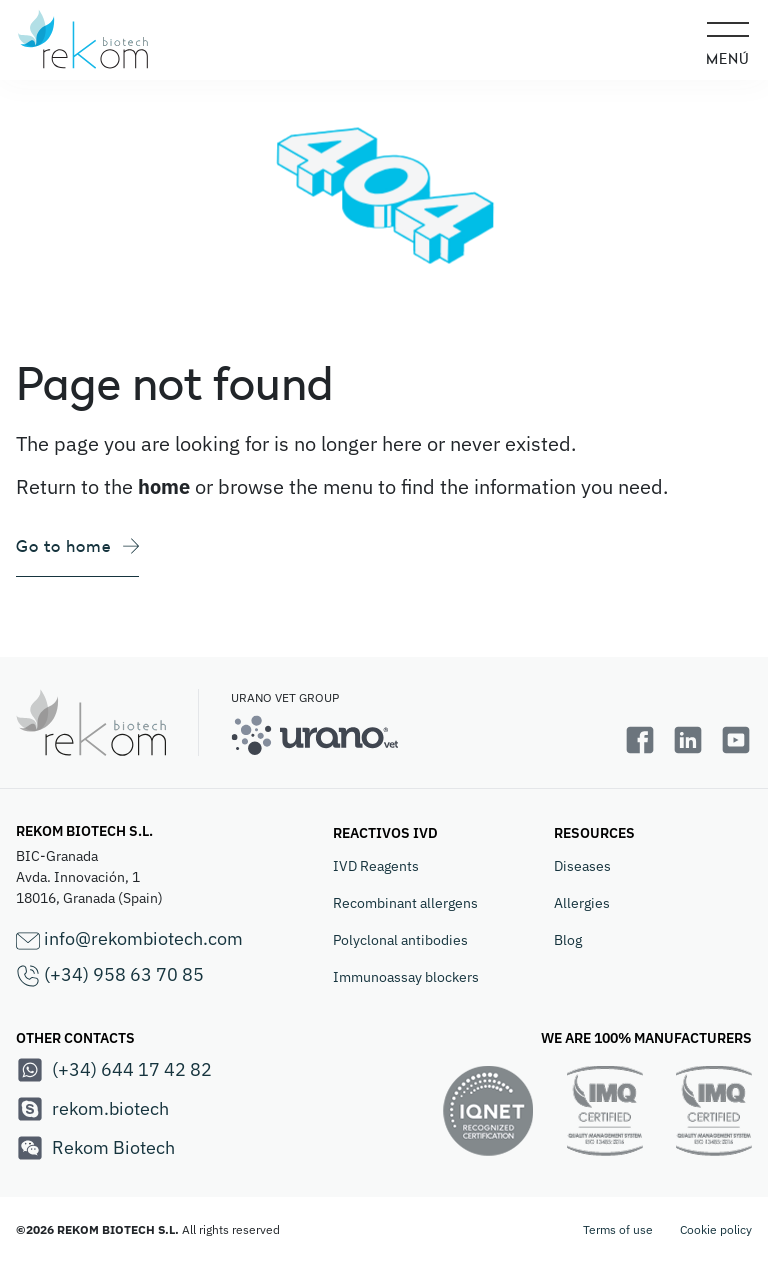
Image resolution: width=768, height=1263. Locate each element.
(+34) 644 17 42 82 (114, 1070)
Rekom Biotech (95, 1148)
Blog (568, 940)
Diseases (582, 866)
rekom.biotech (92, 1109)
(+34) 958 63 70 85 (110, 975)
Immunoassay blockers (406, 977)
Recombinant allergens (405, 903)
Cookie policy (716, 1229)
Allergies (582, 903)
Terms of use (618, 1229)
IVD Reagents (376, 866)
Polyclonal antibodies (400, 940)
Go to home (77, 546)
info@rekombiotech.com (129, 939)
